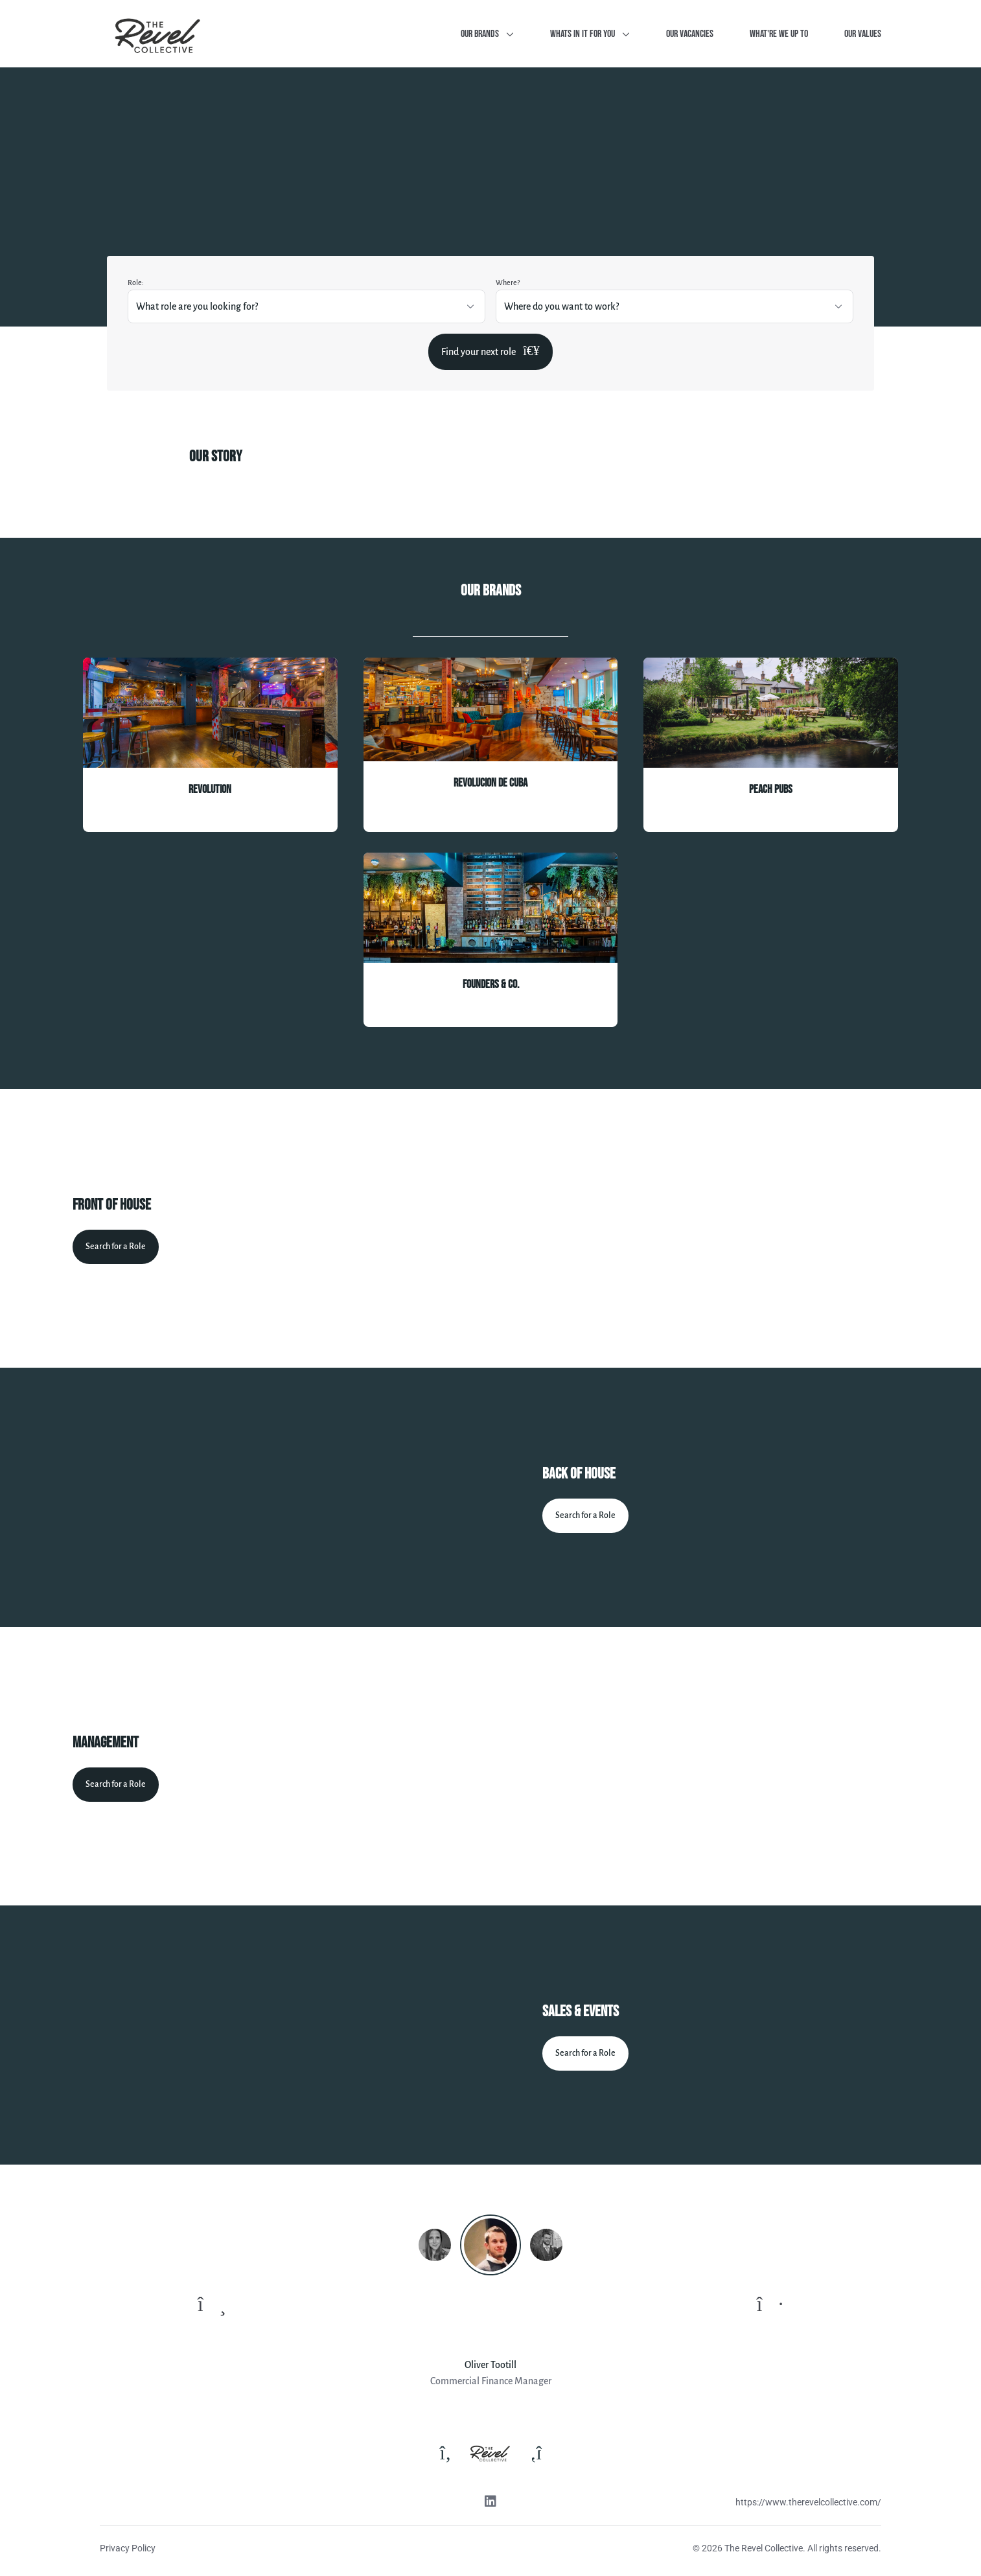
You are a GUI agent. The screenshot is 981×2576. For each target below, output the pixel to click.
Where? (508, 282)
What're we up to (779, 34)
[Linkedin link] (490, 2503)
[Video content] (725, 1228)
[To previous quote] (212, 2305)
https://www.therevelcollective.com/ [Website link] (808, 2502)
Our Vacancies (689, 34)
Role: (136, 282)
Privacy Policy (128, 2548)
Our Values (862, 34)
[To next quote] (770, 2305)
